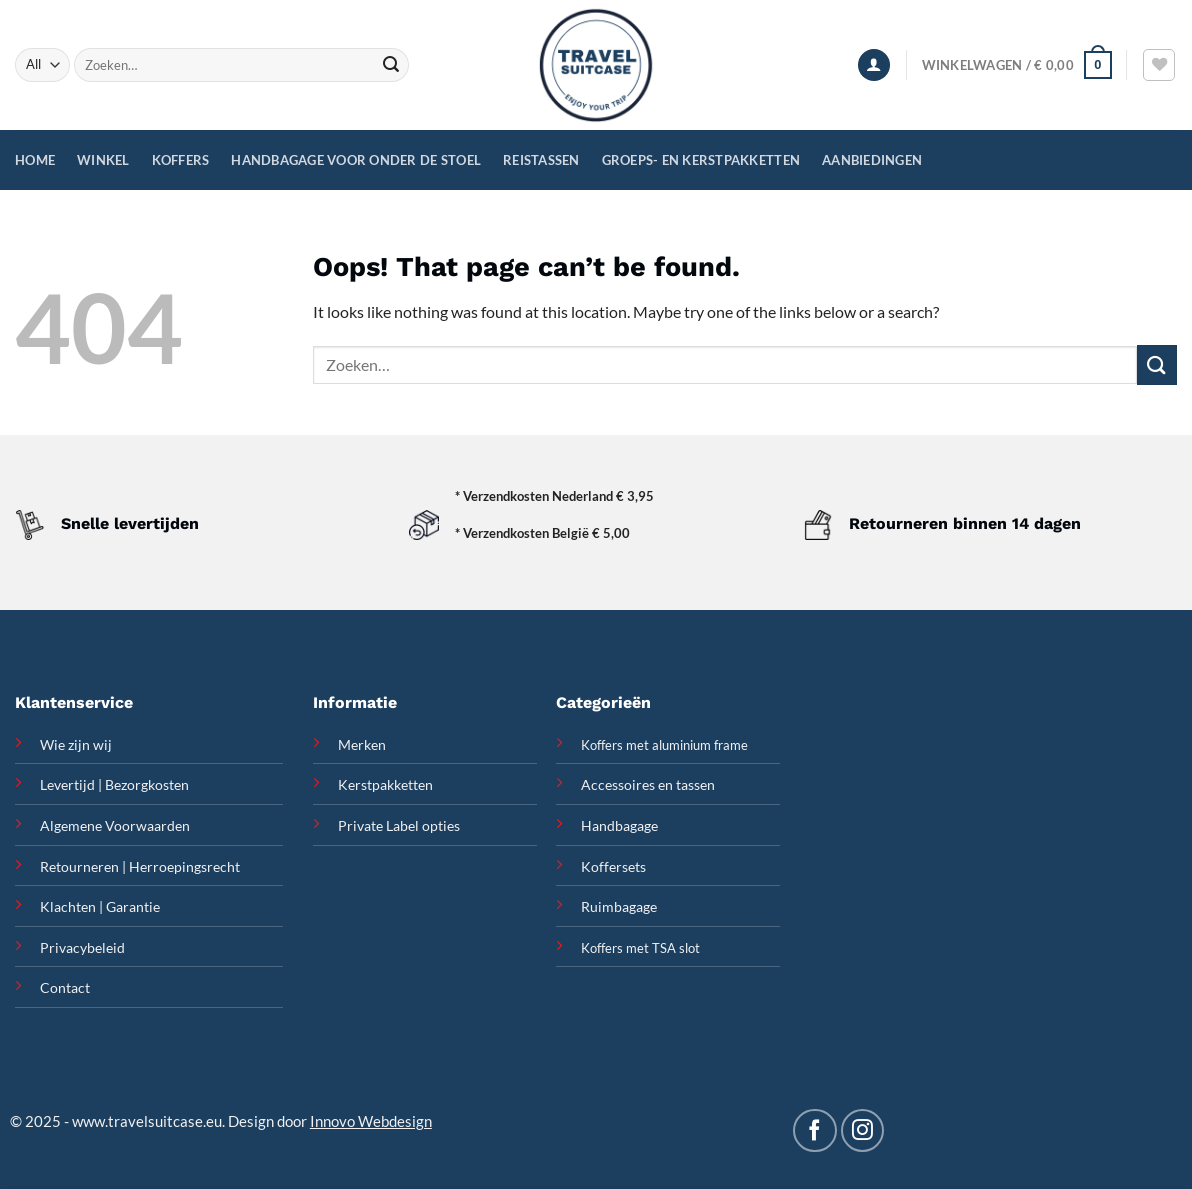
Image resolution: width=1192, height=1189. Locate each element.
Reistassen (541, 160)
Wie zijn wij (76, 744)
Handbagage (619, 825)
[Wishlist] (1159, 65)
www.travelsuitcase (137, 1121)
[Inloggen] (874, 65)
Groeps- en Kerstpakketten (701, 160)
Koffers (181, 160)
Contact (65, 987)
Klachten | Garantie (100, 906)
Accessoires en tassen (648, 784)
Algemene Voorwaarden (115, 825)
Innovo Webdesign (371, 1121)
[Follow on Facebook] (814, 1130)
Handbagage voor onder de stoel (356, 160)
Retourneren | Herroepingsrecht (140, 866)
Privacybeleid (82, 947)
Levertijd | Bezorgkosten (114, 784)
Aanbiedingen (872, 160)
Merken (362, 744)
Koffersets (613, 866)
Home (35, 160)
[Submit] (391, 65)
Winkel (103, 160)
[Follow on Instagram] (862, 1130)
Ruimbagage (619, 906)
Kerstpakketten (385, 784)
